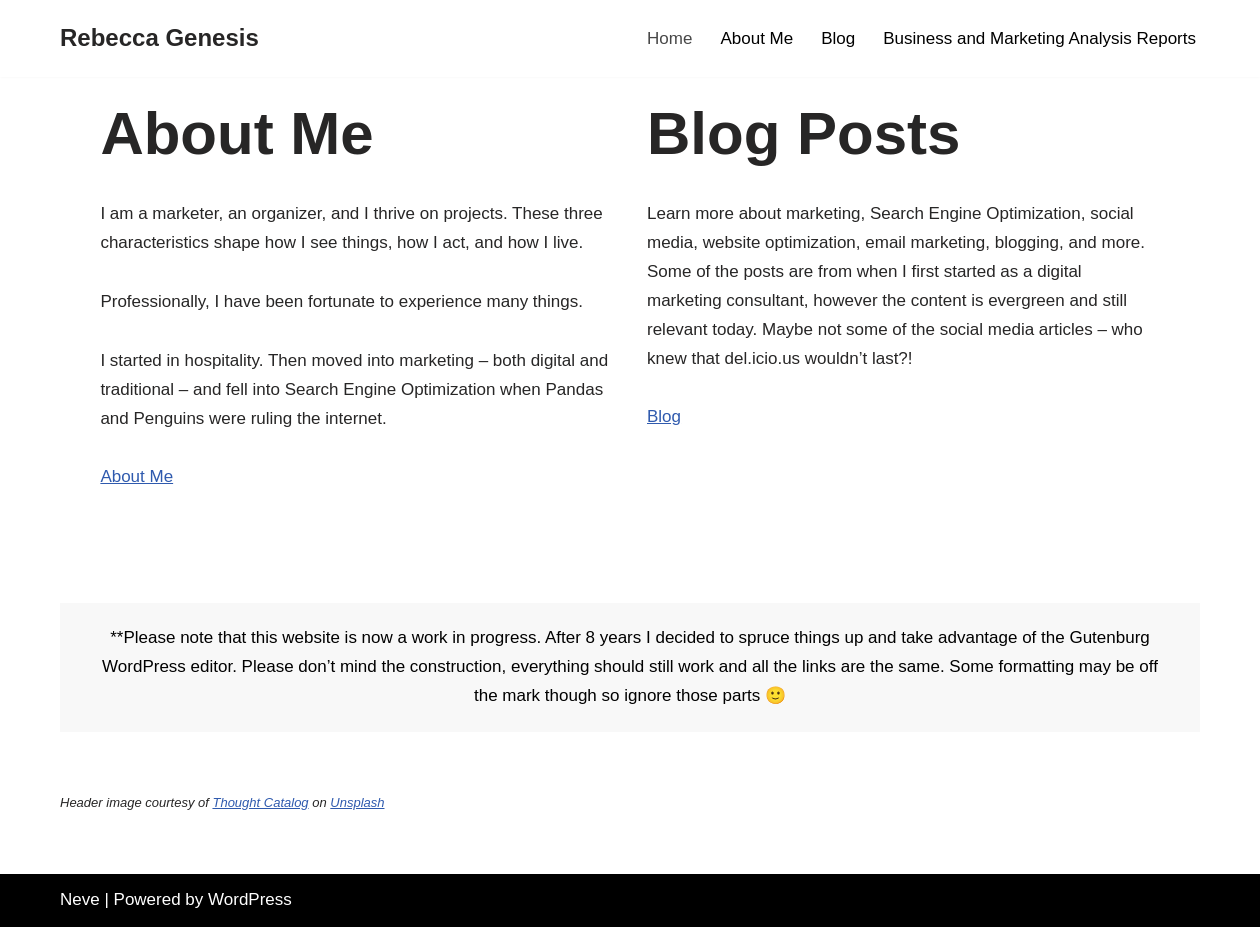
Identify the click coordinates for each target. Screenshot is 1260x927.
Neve (80, 899)
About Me (756, 38)
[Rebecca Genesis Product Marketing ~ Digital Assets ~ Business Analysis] (159, 38)
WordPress (250, 899)
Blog (838, 38)
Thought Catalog (260, 802)
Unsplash (357, 802)
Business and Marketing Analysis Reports (1039, 38)
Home (669, 38)
